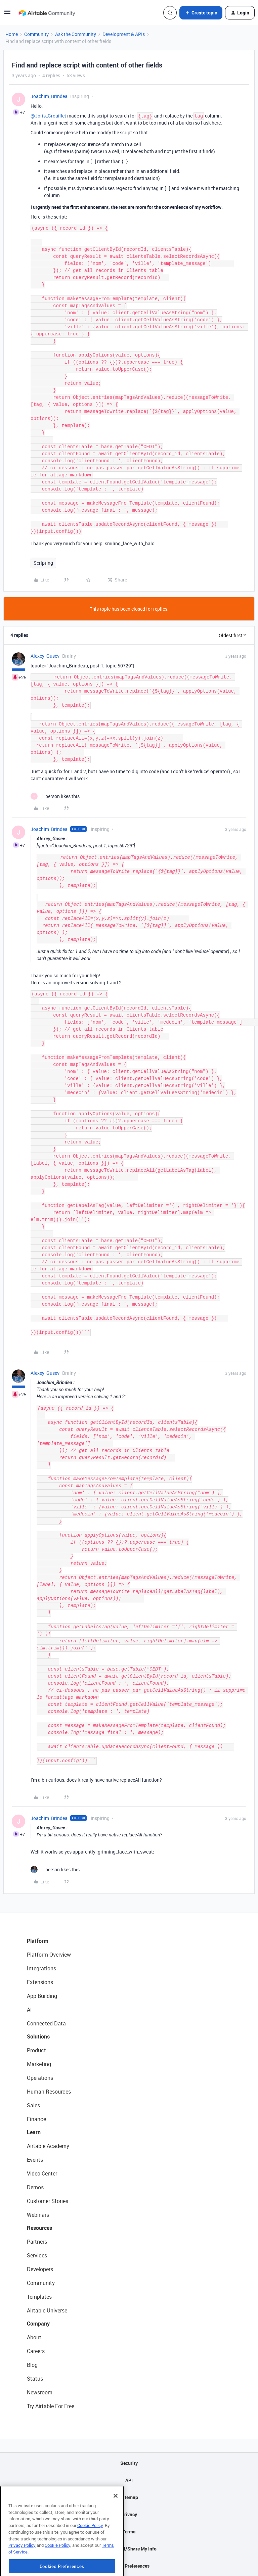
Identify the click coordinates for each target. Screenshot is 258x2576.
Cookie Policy (90, 2553)
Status (35, 2378)
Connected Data (46, 2023)
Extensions (40, 1982)
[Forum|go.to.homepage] (47, 12)
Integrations (41, 1968)
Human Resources (49, 2091)
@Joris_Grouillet (48, 115)
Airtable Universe (47, 2310)
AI (29, 2009)
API (129, 2480)
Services (37, 2255)
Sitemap (129, 2497)
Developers (40, 2269)
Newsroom (39, 2392)
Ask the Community (75, 34)
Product (36, 2050)
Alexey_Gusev (45, 656)
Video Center (42, 2173)
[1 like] (55, 796)
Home (11, 34)
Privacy (129, 2514)
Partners (37, 2241)
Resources (39, 2228)
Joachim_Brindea (49, 96)
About (34, 2337)
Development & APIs (123, 34)
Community (36, 34)
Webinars (38, 2214)
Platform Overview (49, 1954)
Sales (33, 2105)
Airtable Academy (48, 2146)
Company (38, 2323)
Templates (39, 2296)
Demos (35, 2187)
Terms (129, 2531)
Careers (36, 2351)
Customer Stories (47, 2201)
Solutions (38, 2036)
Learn (34, 2132)
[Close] (115, 2523)
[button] (7, 14)
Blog (32, 2365)
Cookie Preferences (129, 2566)
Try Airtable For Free (50, 2406)
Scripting (43, 563)
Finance (36, 2119)
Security (129, 2463)
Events (35, 2159)
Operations (40, 2077)
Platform (37, 1941)
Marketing (39, 2064)
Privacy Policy (22, 2573)
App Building (42, 1996)
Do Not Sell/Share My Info (129, 2548)
